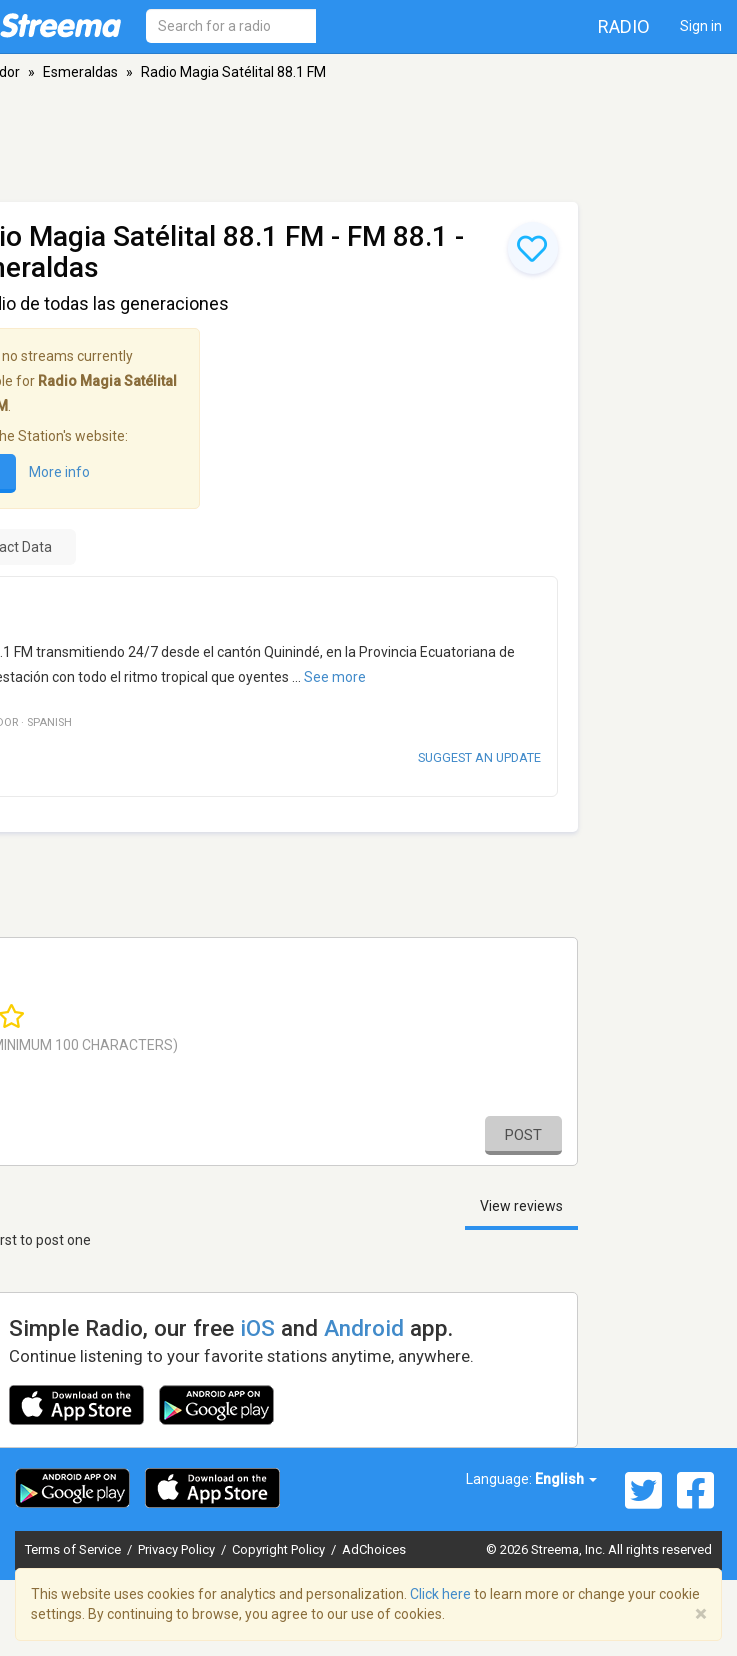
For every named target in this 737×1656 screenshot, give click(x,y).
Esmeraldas (80, 72)
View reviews (521, 1206)
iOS (257, 1328)
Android (364, 1328)
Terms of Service (74, 1549)
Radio (624, 26)
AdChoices (374, 1549)
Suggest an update (479, 757)
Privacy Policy (178, 1549)
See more (335, 677)
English (566, 1479)
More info (59, 473)
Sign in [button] (701, 26)
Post (523, 1135)
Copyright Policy (280, 1549)
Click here (440, 1594)
